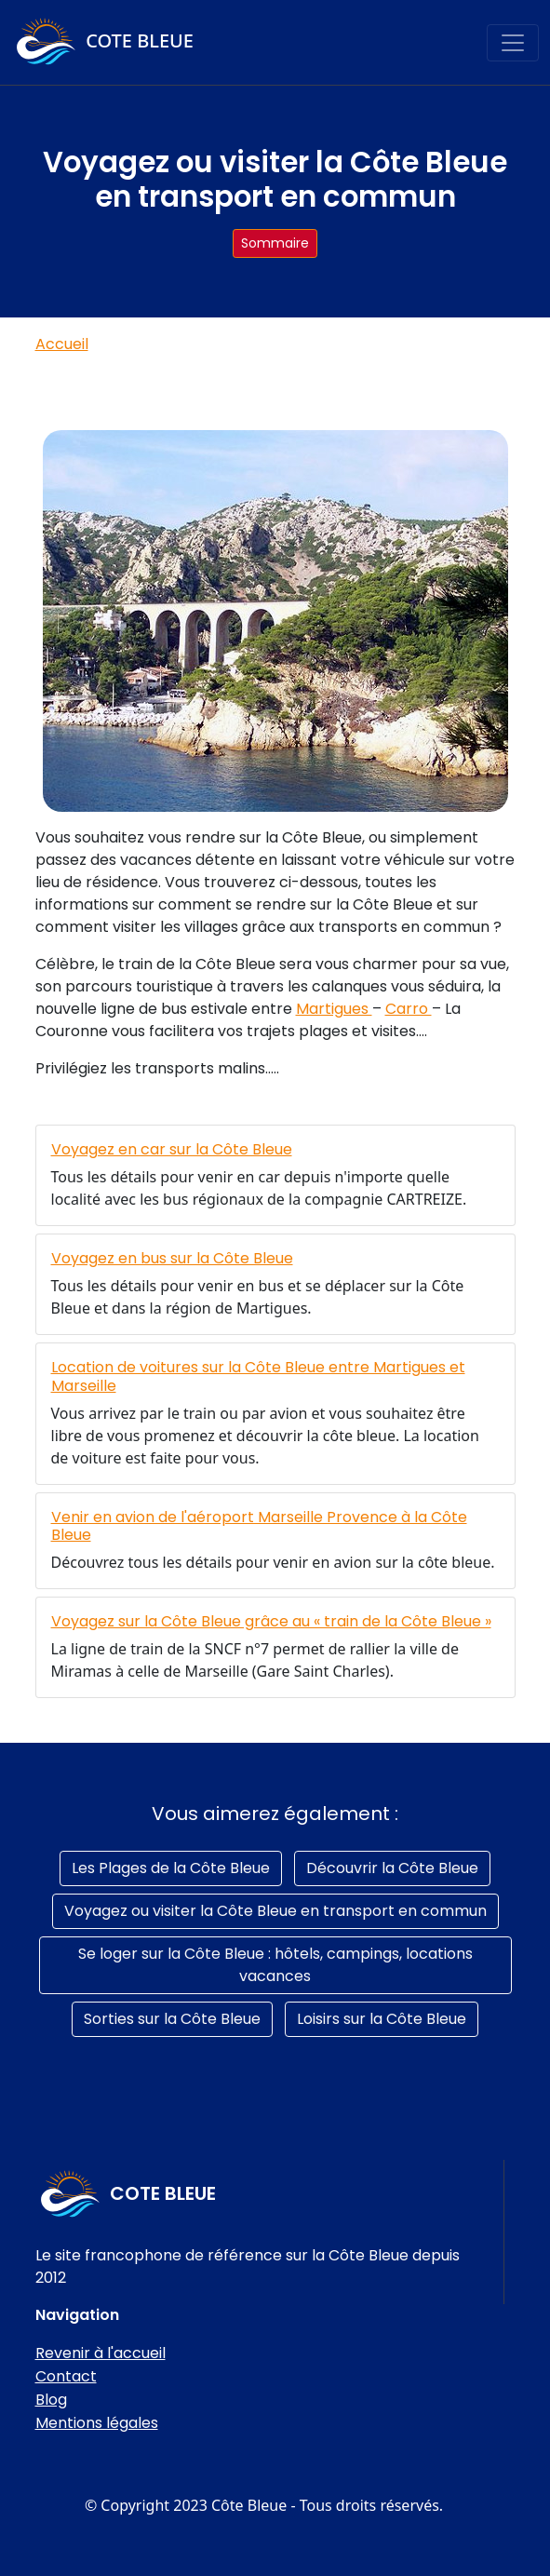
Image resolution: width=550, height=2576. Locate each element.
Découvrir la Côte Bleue (392, 1868)
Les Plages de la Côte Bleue (171, 1868)
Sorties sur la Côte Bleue (172, 2019)
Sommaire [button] (275, 243)
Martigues (334, 1008)
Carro (408, 1008)
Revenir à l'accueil (100, 2353)
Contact (66, 2376)
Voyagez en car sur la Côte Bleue (171, 1149)
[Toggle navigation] (513, 42)
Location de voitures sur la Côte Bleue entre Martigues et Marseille (258, 1376)
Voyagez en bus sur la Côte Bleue (172, 1258)
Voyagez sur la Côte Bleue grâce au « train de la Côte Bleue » (271, 1621)
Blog (51, 2399)
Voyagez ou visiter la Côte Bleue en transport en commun (275, 1911)
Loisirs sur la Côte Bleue (381, 2019)
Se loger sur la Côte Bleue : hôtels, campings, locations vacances (275, 1965)
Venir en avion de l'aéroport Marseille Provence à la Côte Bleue (259, 1525)
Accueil (61, 344)
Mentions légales (96, 2423)
